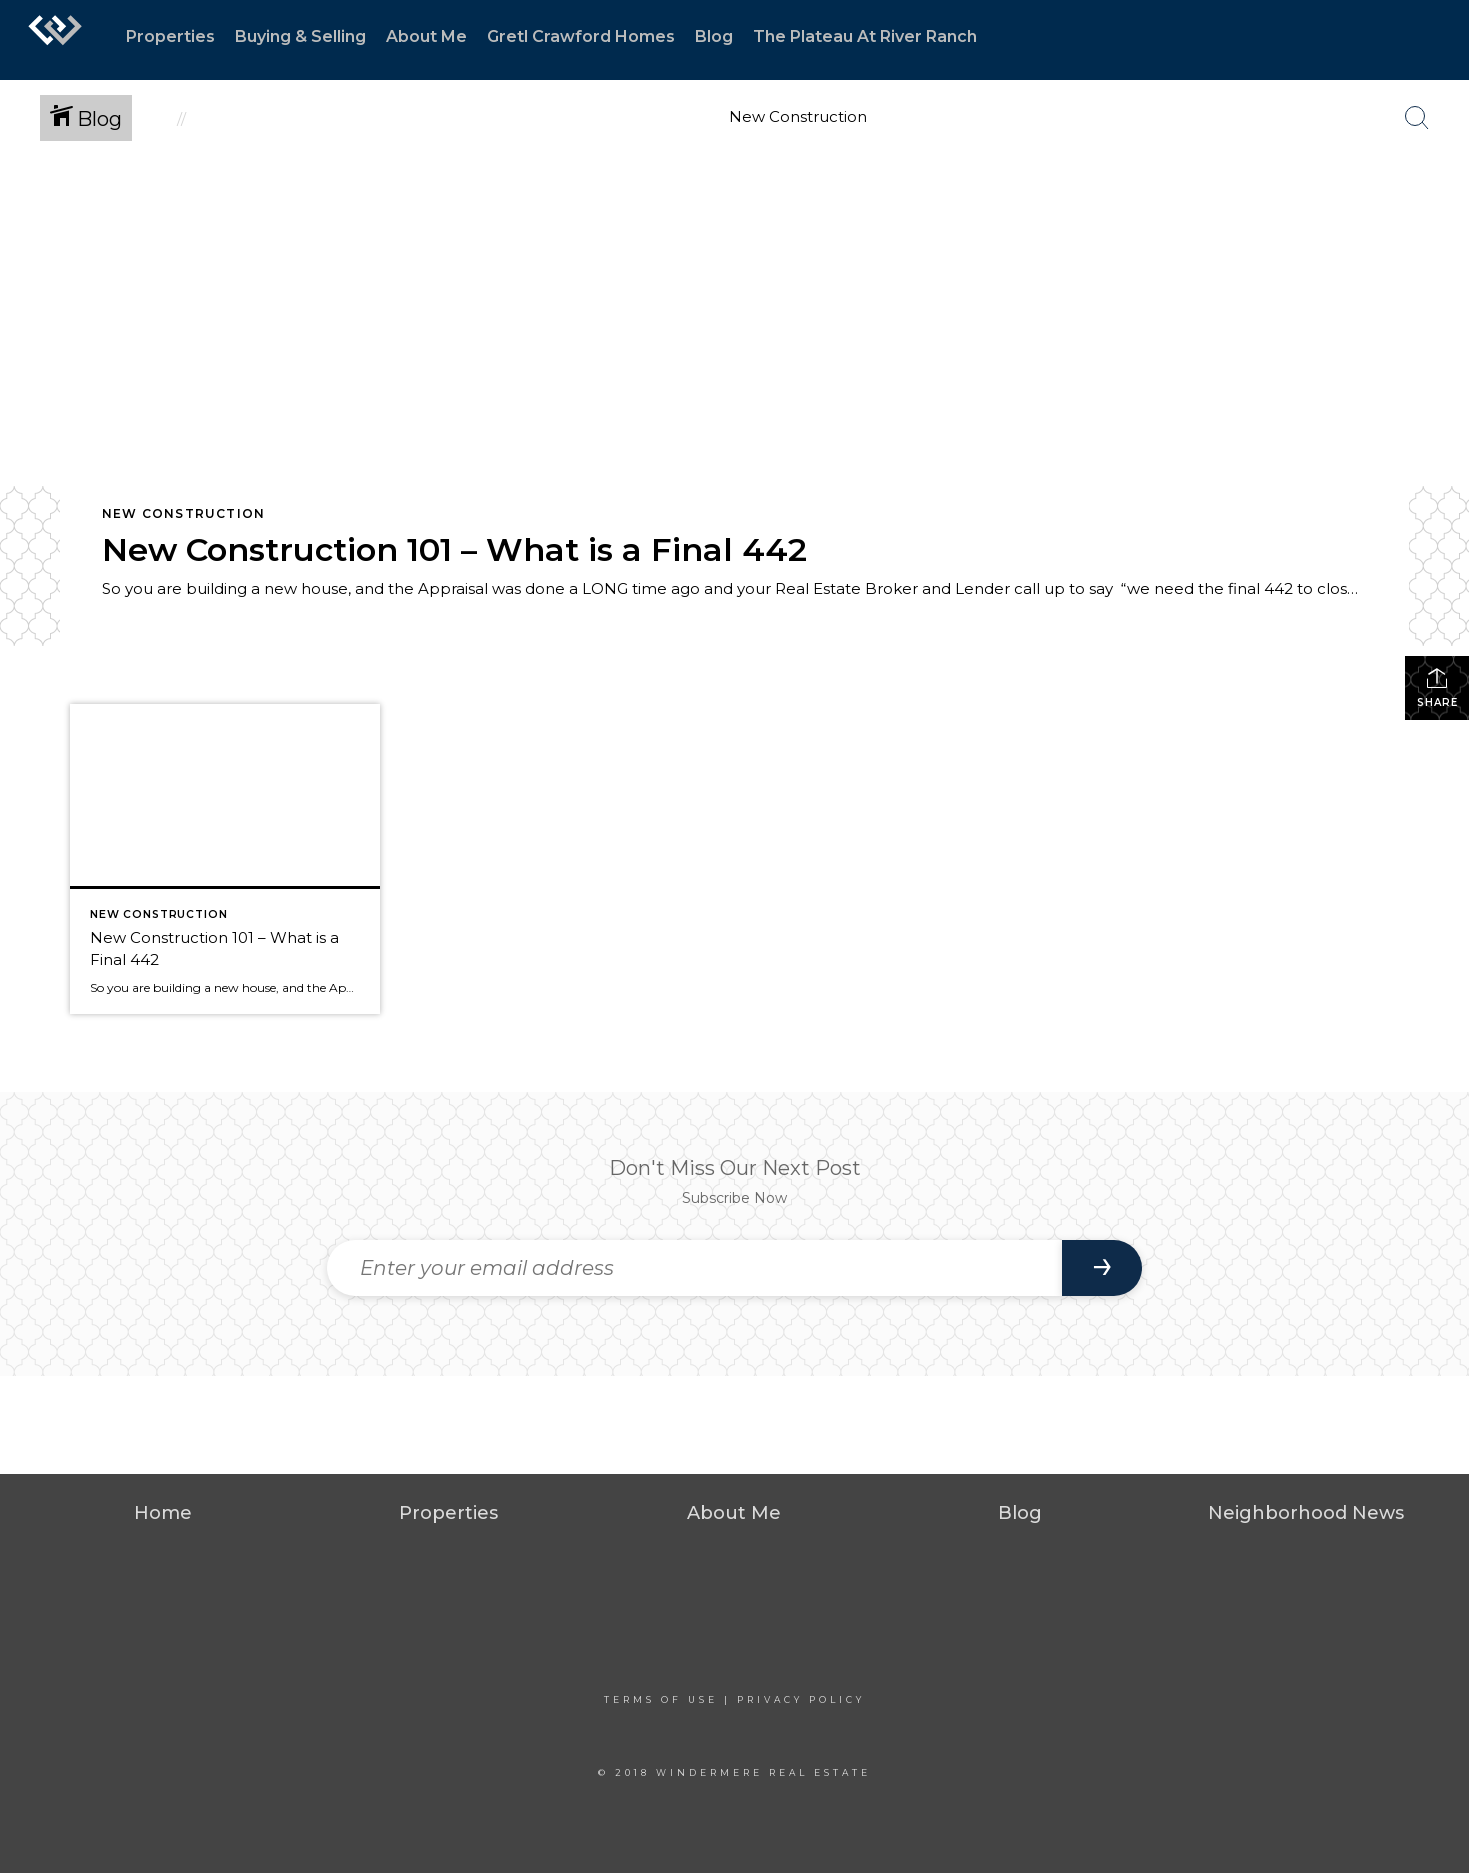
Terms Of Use (661, 1699)
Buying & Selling (300, 36)
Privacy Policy (801, 1699)
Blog (714, 36)
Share (1437, 687)
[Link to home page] (55, 40)
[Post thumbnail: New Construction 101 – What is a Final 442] (225, 859)
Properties (170, 36)
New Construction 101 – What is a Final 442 (454, 549)
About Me (426, 36)
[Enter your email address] (694, 1268)
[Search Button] (1417, 118)
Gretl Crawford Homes (581, 36)
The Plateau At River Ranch (865, 36)
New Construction (183, 513)
